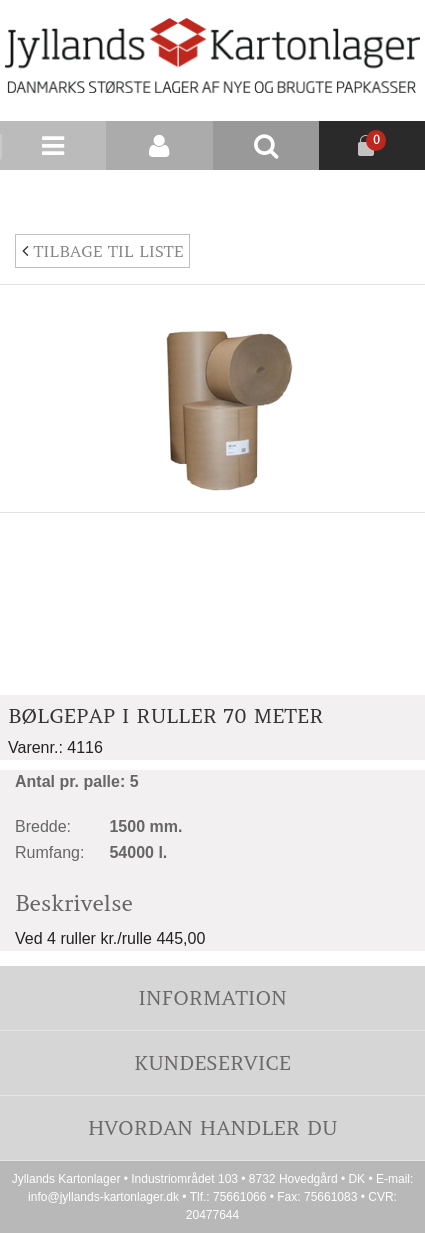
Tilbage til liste (102, 251)
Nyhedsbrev (377, 194)
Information (212, 997)
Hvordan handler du (213, 1127)
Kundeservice (212, 1062)
